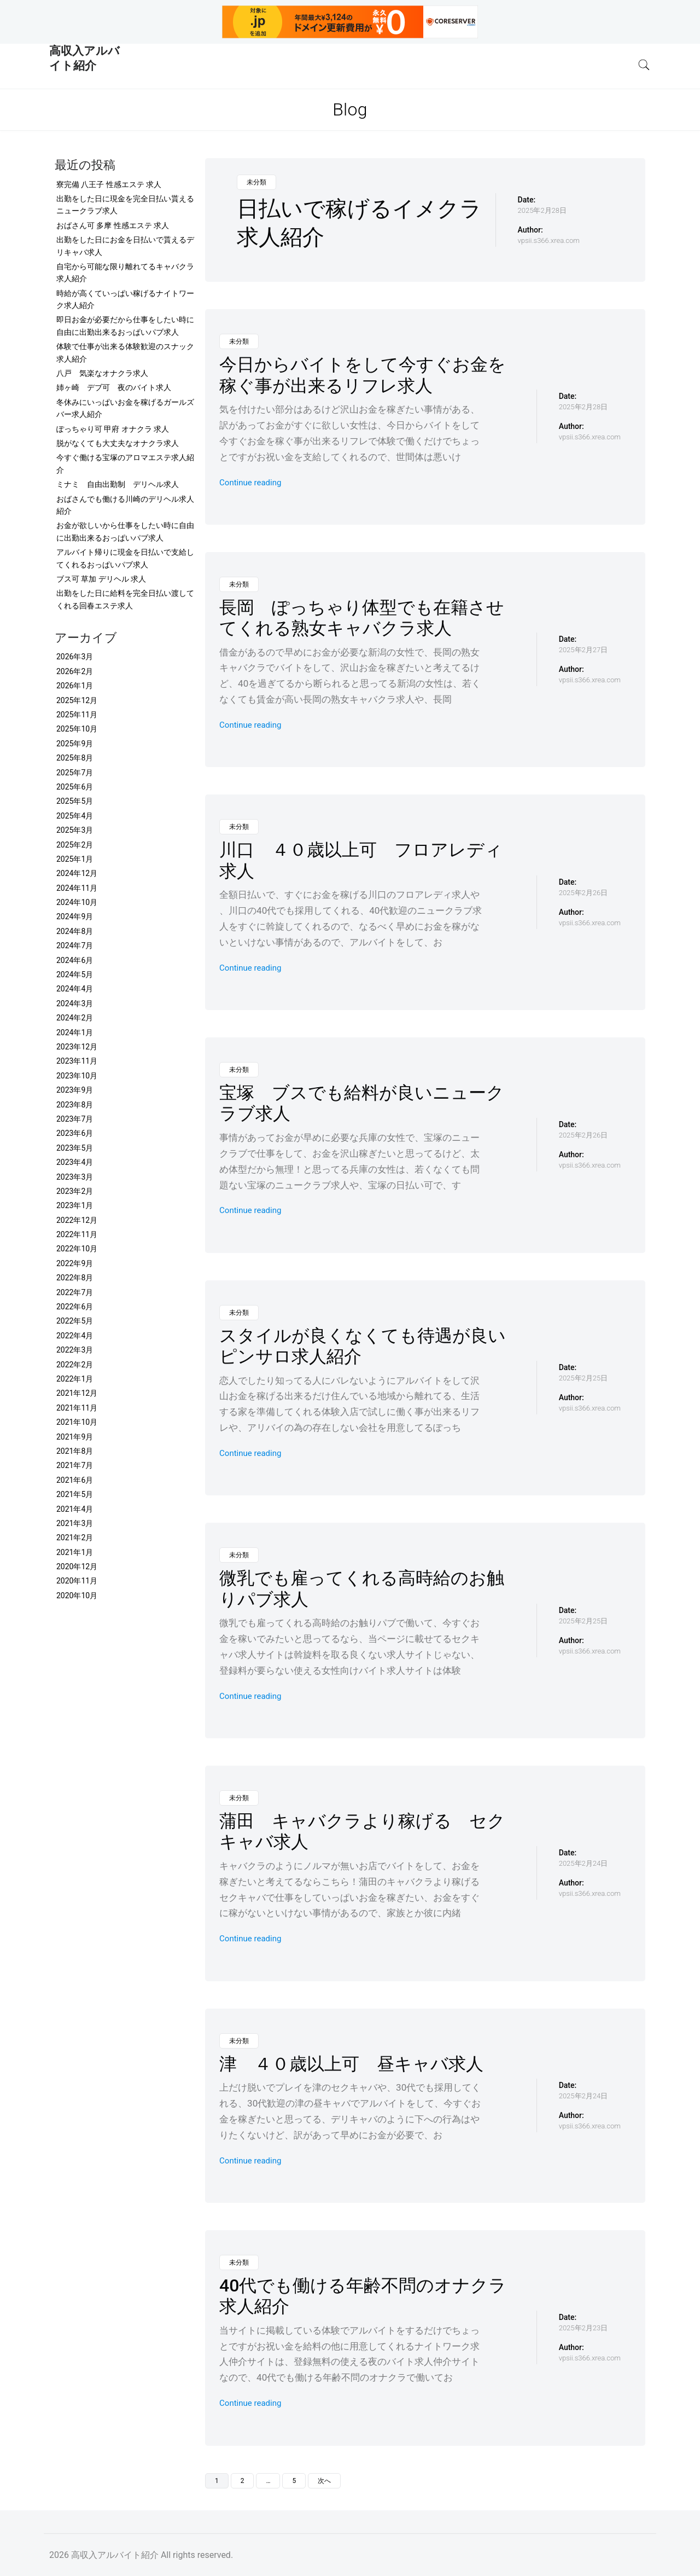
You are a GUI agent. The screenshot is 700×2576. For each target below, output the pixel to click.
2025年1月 (74, 859)
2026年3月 (74, 656)
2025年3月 (74, 830)
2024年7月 (74, 945)
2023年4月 (74, 1162)
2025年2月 (74, 844)
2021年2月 (74, 1537)
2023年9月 (74, 1090)
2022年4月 (74, 1335)
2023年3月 (74, 1177)
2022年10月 (76, 1248)
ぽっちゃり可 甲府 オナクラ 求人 (112, 429)
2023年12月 (76, 1046)
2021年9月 (74, 1436)
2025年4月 (74, 815)
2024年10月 (76, 902)
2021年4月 (74, 1509)
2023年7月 (74, 1119)
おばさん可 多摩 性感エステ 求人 (112, 225)
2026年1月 (74, 685)
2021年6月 (74, 1480)
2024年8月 (74, 931)
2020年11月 (76, 1580)
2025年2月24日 (583, 1863)
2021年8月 (74, 1451)
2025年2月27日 (583, 650)
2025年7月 (74, 772)
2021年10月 (76, 1422)
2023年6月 (74, 1133)
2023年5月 (74, 1148)
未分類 (256, 182)
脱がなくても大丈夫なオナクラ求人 (117, 443)
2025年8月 (74, 757)
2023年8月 (74, 1104)
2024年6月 (74, 960)
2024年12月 (76, 873)
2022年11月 (76, 1234)
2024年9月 (74, 916)
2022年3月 (74, 1349)
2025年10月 (76, 728)
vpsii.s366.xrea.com (549, 240)
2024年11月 (76, 888)
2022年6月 (74, 1306)
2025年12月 (76, 700)
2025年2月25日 (583, 1378)
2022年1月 (74, 1378)
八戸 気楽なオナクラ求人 (102, 373)
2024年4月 (74, 988)
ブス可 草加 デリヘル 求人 (101, 579)
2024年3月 (74, 1003)
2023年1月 (74, 1205)
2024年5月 (74, 974)
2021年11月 (76, 1407)
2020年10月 (76, 1595)
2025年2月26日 (583, 893)
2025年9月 (74, 743)
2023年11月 (76, 1061)
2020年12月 (76, 1566)
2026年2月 (74, 671)
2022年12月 (76, 1220)
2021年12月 (76, 1393)
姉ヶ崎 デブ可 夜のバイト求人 (113, 387)
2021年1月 (74, 1552)
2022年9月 (74, 1263)
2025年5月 (74, 801)
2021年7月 (74, 1465)
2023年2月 (74, 1191)
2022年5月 (74, 1320)
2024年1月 (74, 1032)
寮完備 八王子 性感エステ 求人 (108, 184)
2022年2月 (74, 1364)
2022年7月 (74, 1292)
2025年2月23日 (583, 2328)
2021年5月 (74, 1494)
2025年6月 (74, 786)
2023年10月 (76, 1075)
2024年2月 (74, 1017)
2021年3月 (74, 1523)
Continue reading (250, 483)
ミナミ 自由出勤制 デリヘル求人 (117, 484)
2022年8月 (74, 1277)
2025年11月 (76, 714)
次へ (324, 2481)
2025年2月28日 (542, 210)
